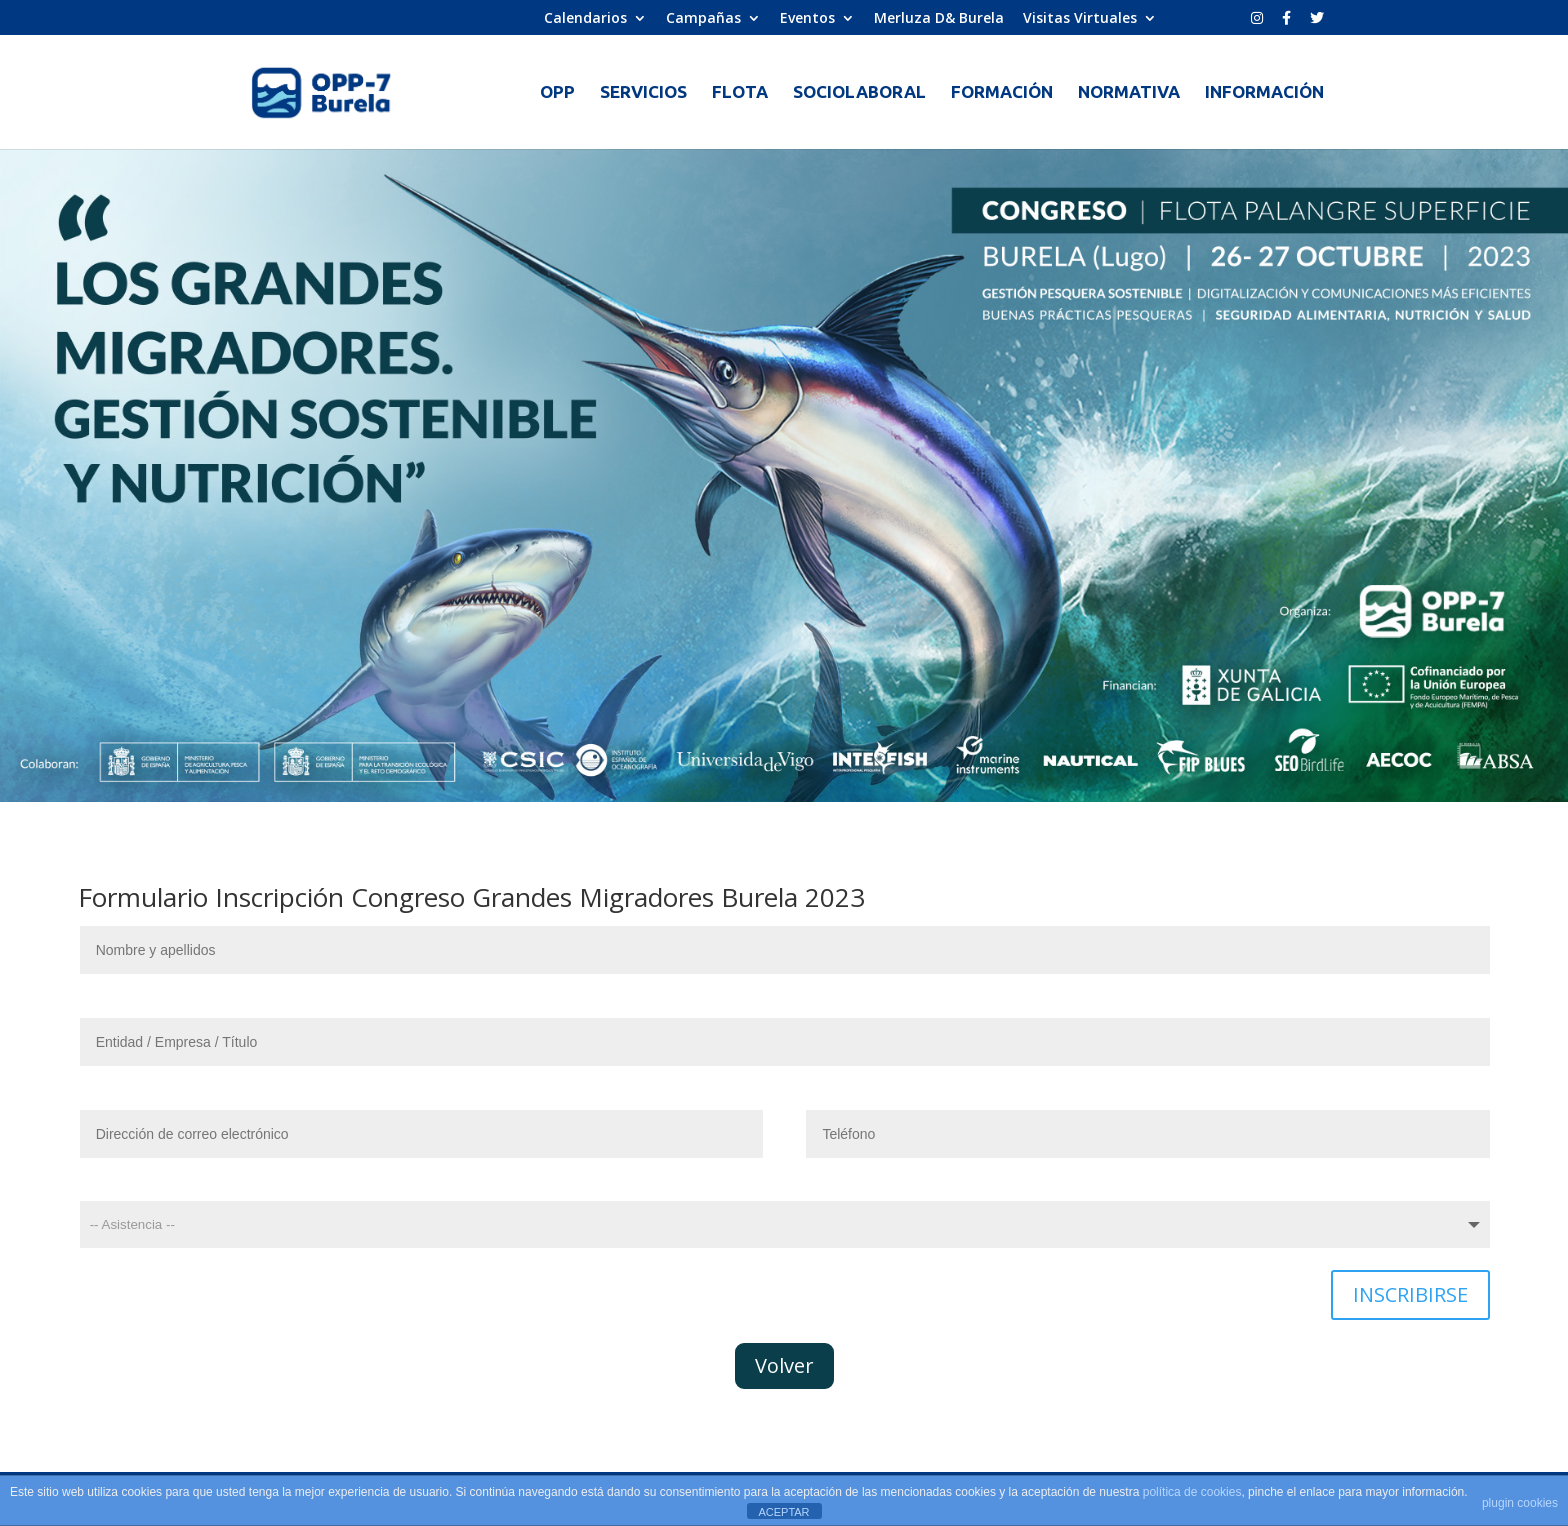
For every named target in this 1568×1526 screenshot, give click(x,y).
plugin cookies (1520, 1503)
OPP (557, 93)
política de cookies (1192, 1492)
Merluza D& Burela (939, 19)
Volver (784, 1365)
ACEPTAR (783, 1512)
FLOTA (740, 93)
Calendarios (585, 19)
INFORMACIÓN (1264, 93)
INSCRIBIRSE (1410, 1294)
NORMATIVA (1129, 93)
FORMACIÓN (1002, 93)
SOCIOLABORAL (859, 93)
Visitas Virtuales (1080, 19)
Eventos (807, 19)
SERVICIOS (643, 93)
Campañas (703, 19)
